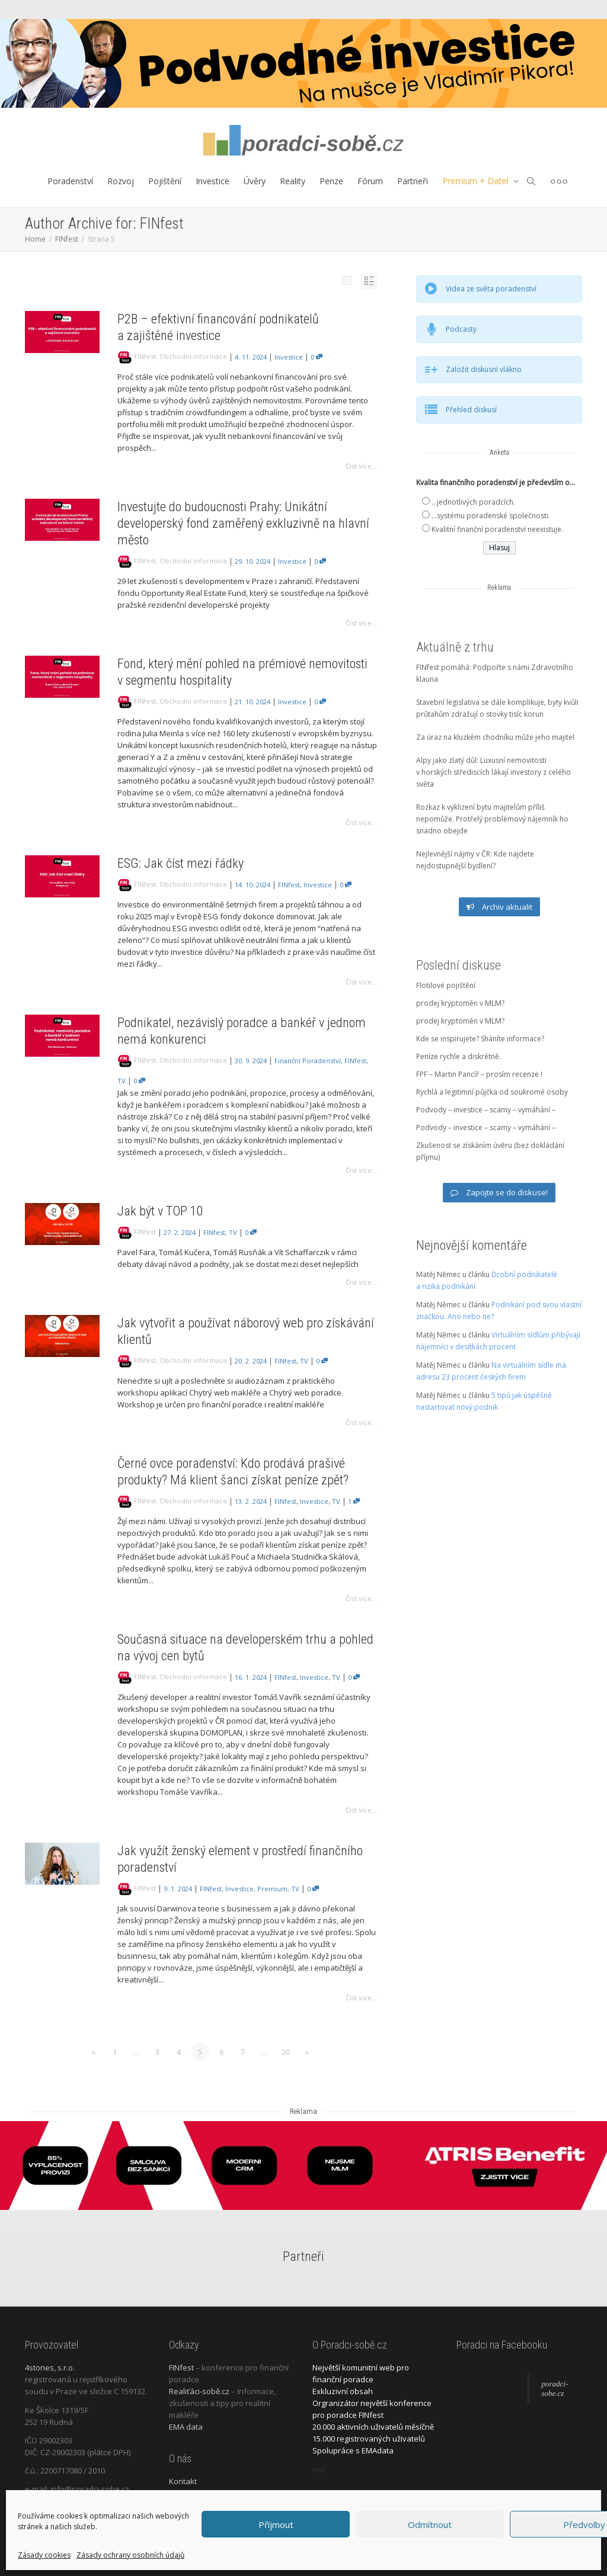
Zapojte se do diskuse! (499, 1192)
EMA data (186, 2426)
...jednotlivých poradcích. (473, 502)
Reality (292, 181)
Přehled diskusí (471, 410)
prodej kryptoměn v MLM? (460, 1003)
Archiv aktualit (499, 907)
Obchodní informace (193, 356)
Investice (212, 181)
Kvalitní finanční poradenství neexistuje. (497, 529)
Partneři (412, 181)
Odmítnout (430, 2524)
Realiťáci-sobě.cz (199, 2391)
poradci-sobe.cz (555, 2388)
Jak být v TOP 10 (160, 1211)
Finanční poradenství (307, 1060)
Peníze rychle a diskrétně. (458, 1056)
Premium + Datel (476, 181)
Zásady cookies (44, 2555)
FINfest (145, 356)
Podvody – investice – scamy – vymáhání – (485, 1110)
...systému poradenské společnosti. (491, 516)
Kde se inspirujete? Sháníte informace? (480, 1039)
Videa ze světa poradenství (491, 289)
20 (286, 2051)
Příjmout (275, 2524)
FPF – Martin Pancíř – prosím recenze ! (479, 1074)
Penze (331, 181)
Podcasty (461, 329)
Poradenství (70, 181)
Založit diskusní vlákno (484, 369)
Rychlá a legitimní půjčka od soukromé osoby (492, 1092)
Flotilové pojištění (445, 985)
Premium (272, 1888)
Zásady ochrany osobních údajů (130, 2555)
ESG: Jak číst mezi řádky (180, 863)
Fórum (370, 181)
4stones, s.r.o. (50, 2367)
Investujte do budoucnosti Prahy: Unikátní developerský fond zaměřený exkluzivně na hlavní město (243, 523)
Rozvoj (120, 181)
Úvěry (255, 181)
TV (121, 1080)
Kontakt (183, 2481)
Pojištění (164, 181)
